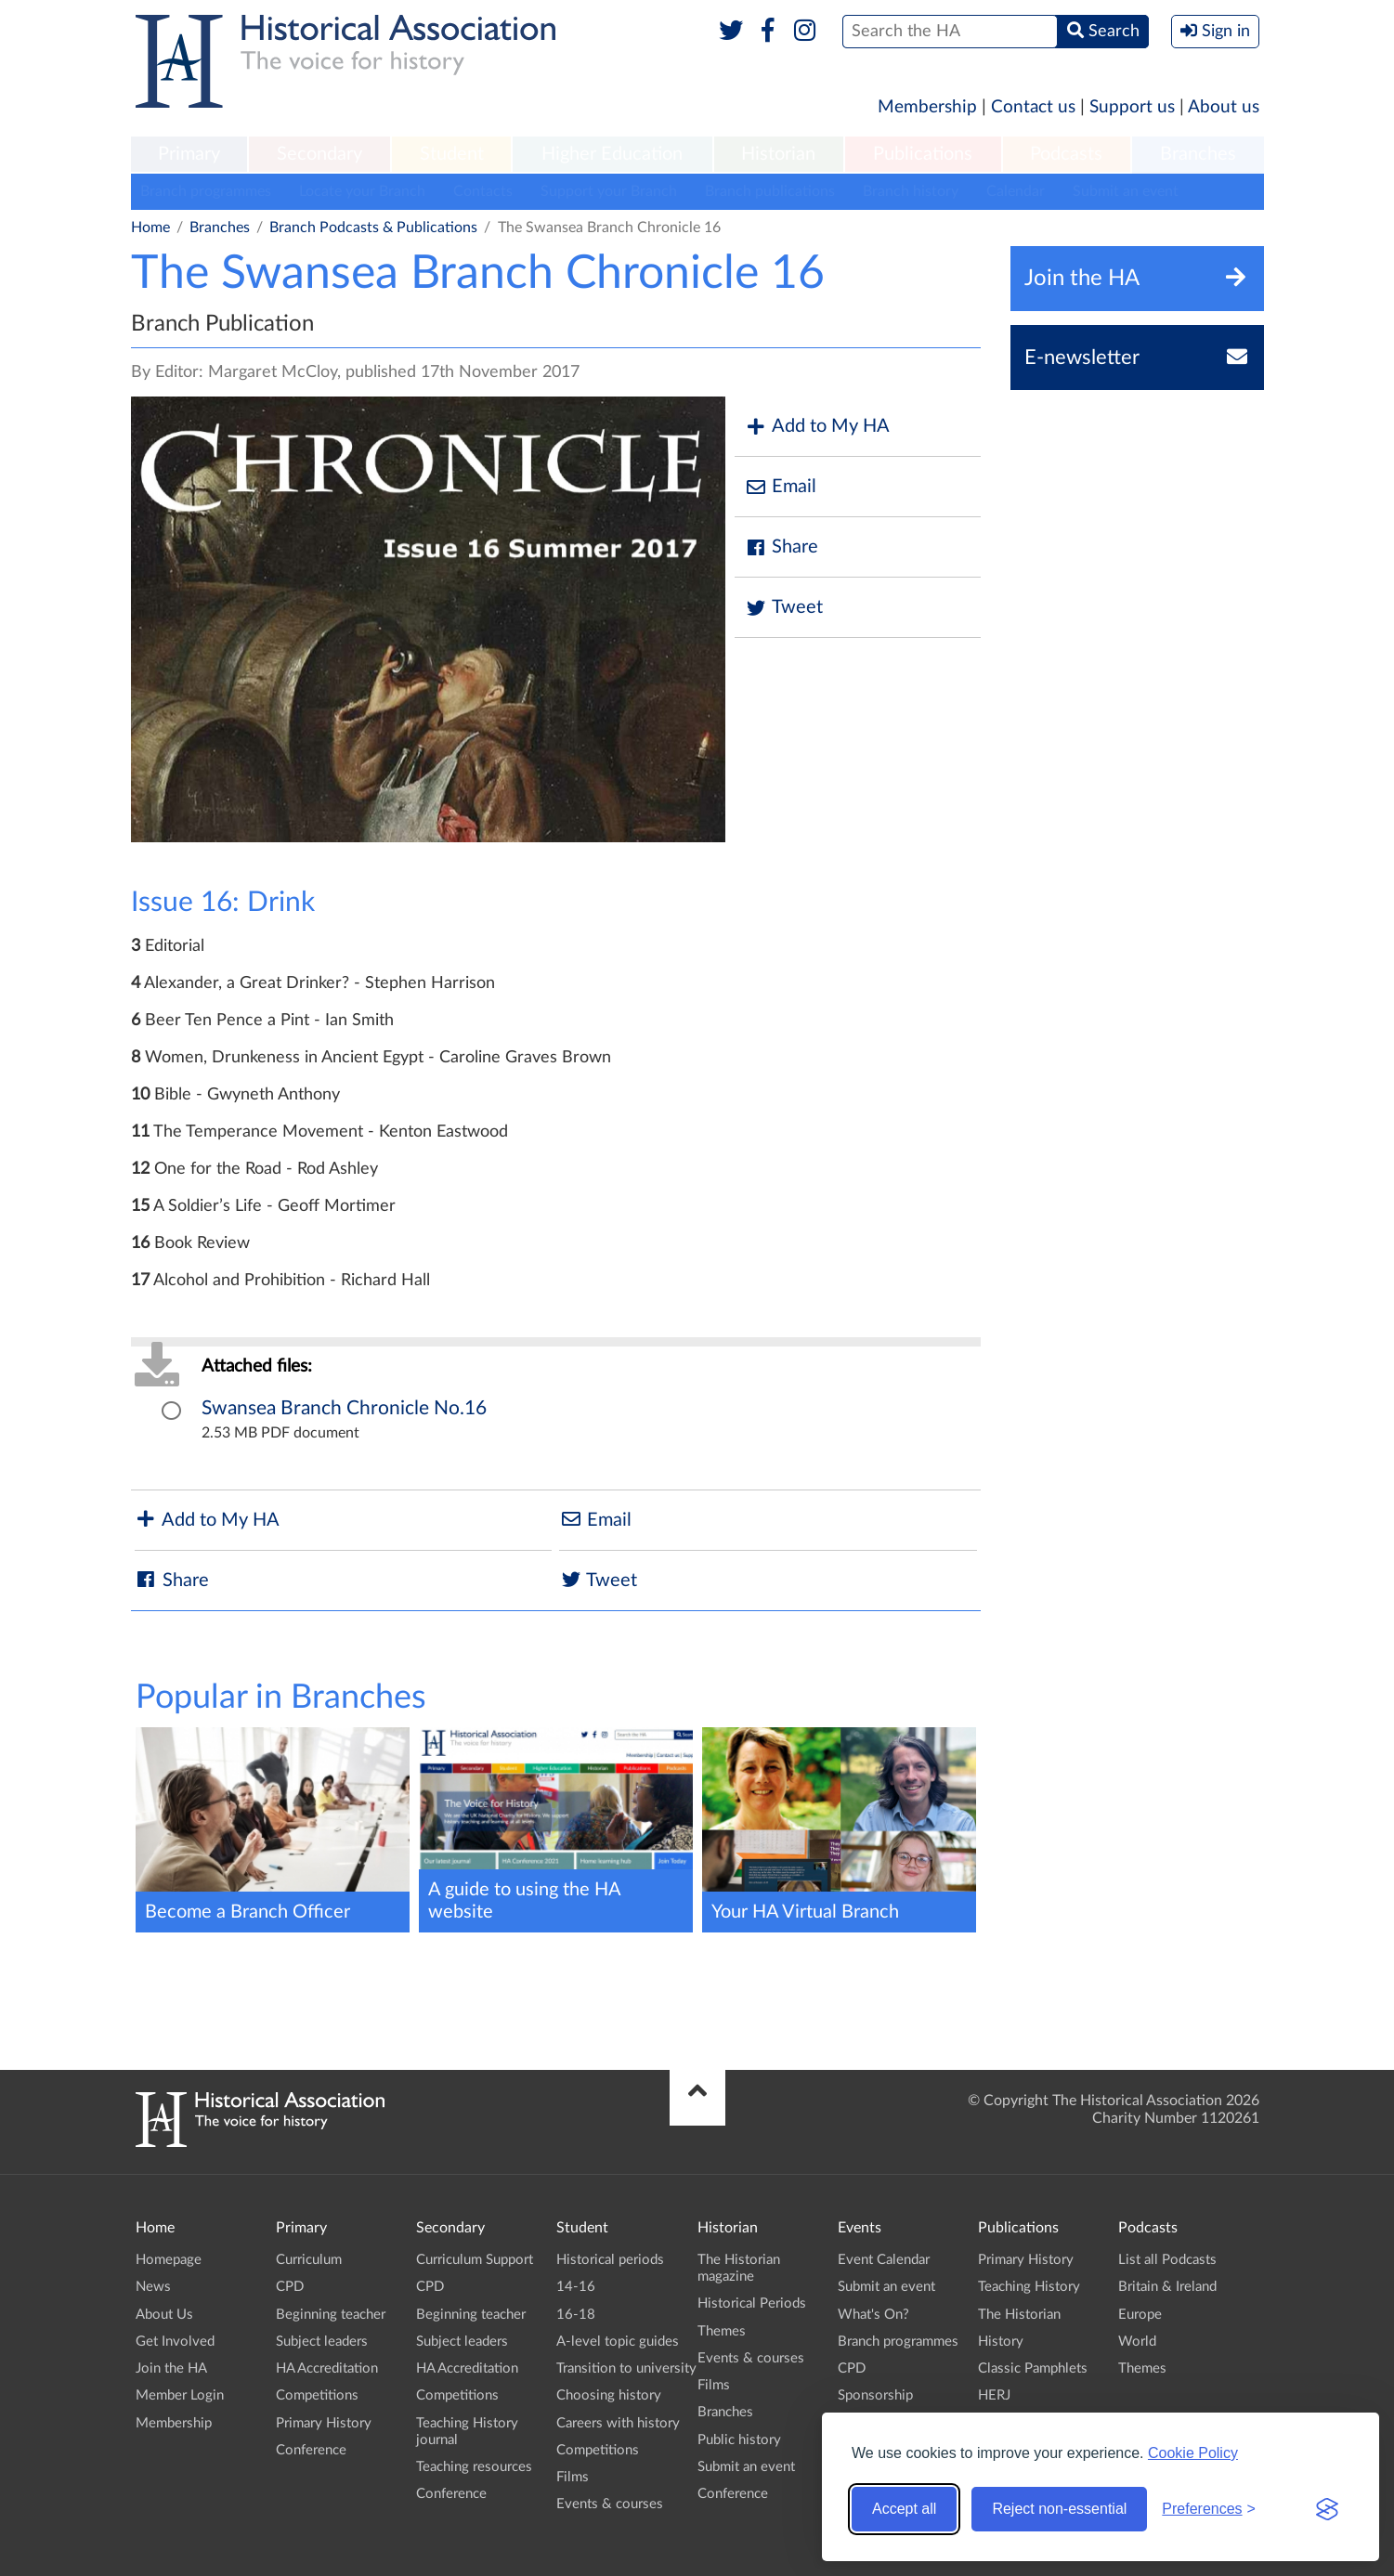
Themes (721, 2331)
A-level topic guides (617, 2341)
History (1000, 2341)
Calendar (1015, 191)
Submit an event (1126, 191)
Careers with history (618, 2423)
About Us (164, 2315)
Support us (1132, 107)
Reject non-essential (1059, 2509)
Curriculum (309, 2260)
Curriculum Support (474, 2260)
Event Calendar (884, 2260)
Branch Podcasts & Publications (373, 227)
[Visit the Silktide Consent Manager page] (1327, 2509)
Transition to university (626, 2368)
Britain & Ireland (1167, 2287)
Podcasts (1066, 154)
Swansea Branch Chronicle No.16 (344, 1408)
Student (452, 154)
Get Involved (175, 2341)
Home (150, 227)
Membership (927, 107)
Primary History (323, 2423)
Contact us (1033, 107)
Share (781, 547)
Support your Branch (609, 191)
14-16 (575, 2287)
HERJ (994, 2395)
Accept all (904, 2509)
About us (1223, 107)
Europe (1140, 2315)
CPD (290, 2287)
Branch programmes (205, 191)
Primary (189, 154)
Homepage (169, 2260)
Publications (922, 154)
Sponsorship (875, 2395)
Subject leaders (322, 2341)
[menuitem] (189, 155)
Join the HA (171, 2368)
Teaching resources (474, 2467)
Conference (311, 2450)
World (1137, 2341)
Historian (778, 154)
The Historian (1019, 2315)
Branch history (910, 191)
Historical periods (610, 2260)
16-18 (575, 2315)
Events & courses (609, 2504)
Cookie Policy (1193, 2453)
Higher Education (612, 154)
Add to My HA (817, 426)
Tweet (783, 608)
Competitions (317, 2395)
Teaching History (1029, 2287)
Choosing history (608, 2395)
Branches (1198, 154)
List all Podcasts (1167, 2260)
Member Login (180, 2395)
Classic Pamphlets (1033, 2368)
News (153, 2287)
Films (572, 2477)
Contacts (483, 191)
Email (780, 487)
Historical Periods (751, 2303)
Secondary (319, 154)
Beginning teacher (330, 2315)
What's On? (873, 2315)
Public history (739, 2440)
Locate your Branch (362, 191)
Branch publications (770, 191)
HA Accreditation (327, 2368)
